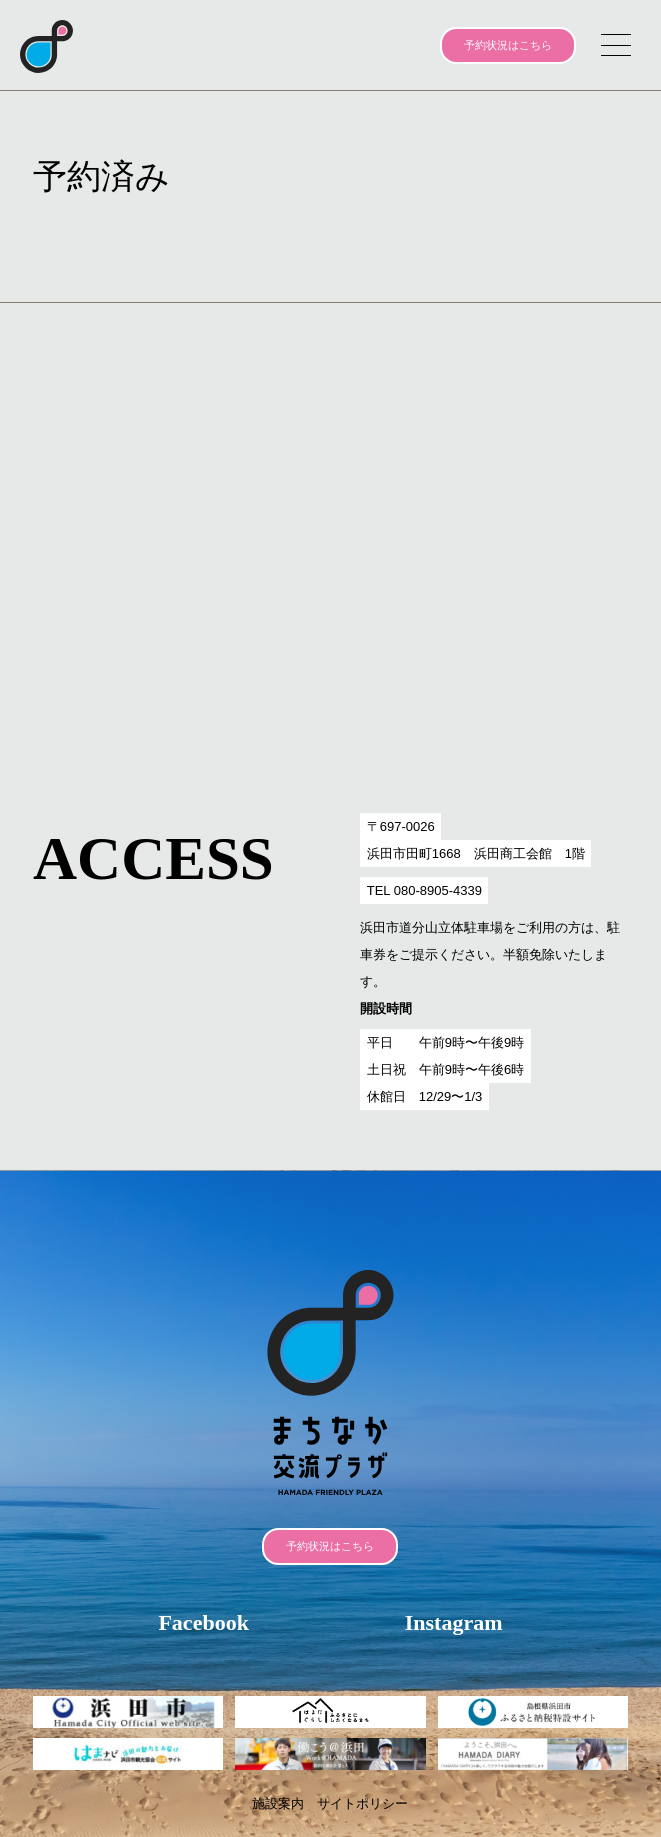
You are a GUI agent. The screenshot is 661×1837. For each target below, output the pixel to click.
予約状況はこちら (508, 45)
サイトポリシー (362, 1803)
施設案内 (278, 1803)
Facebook (203, 1622)
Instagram (454, 1622)
